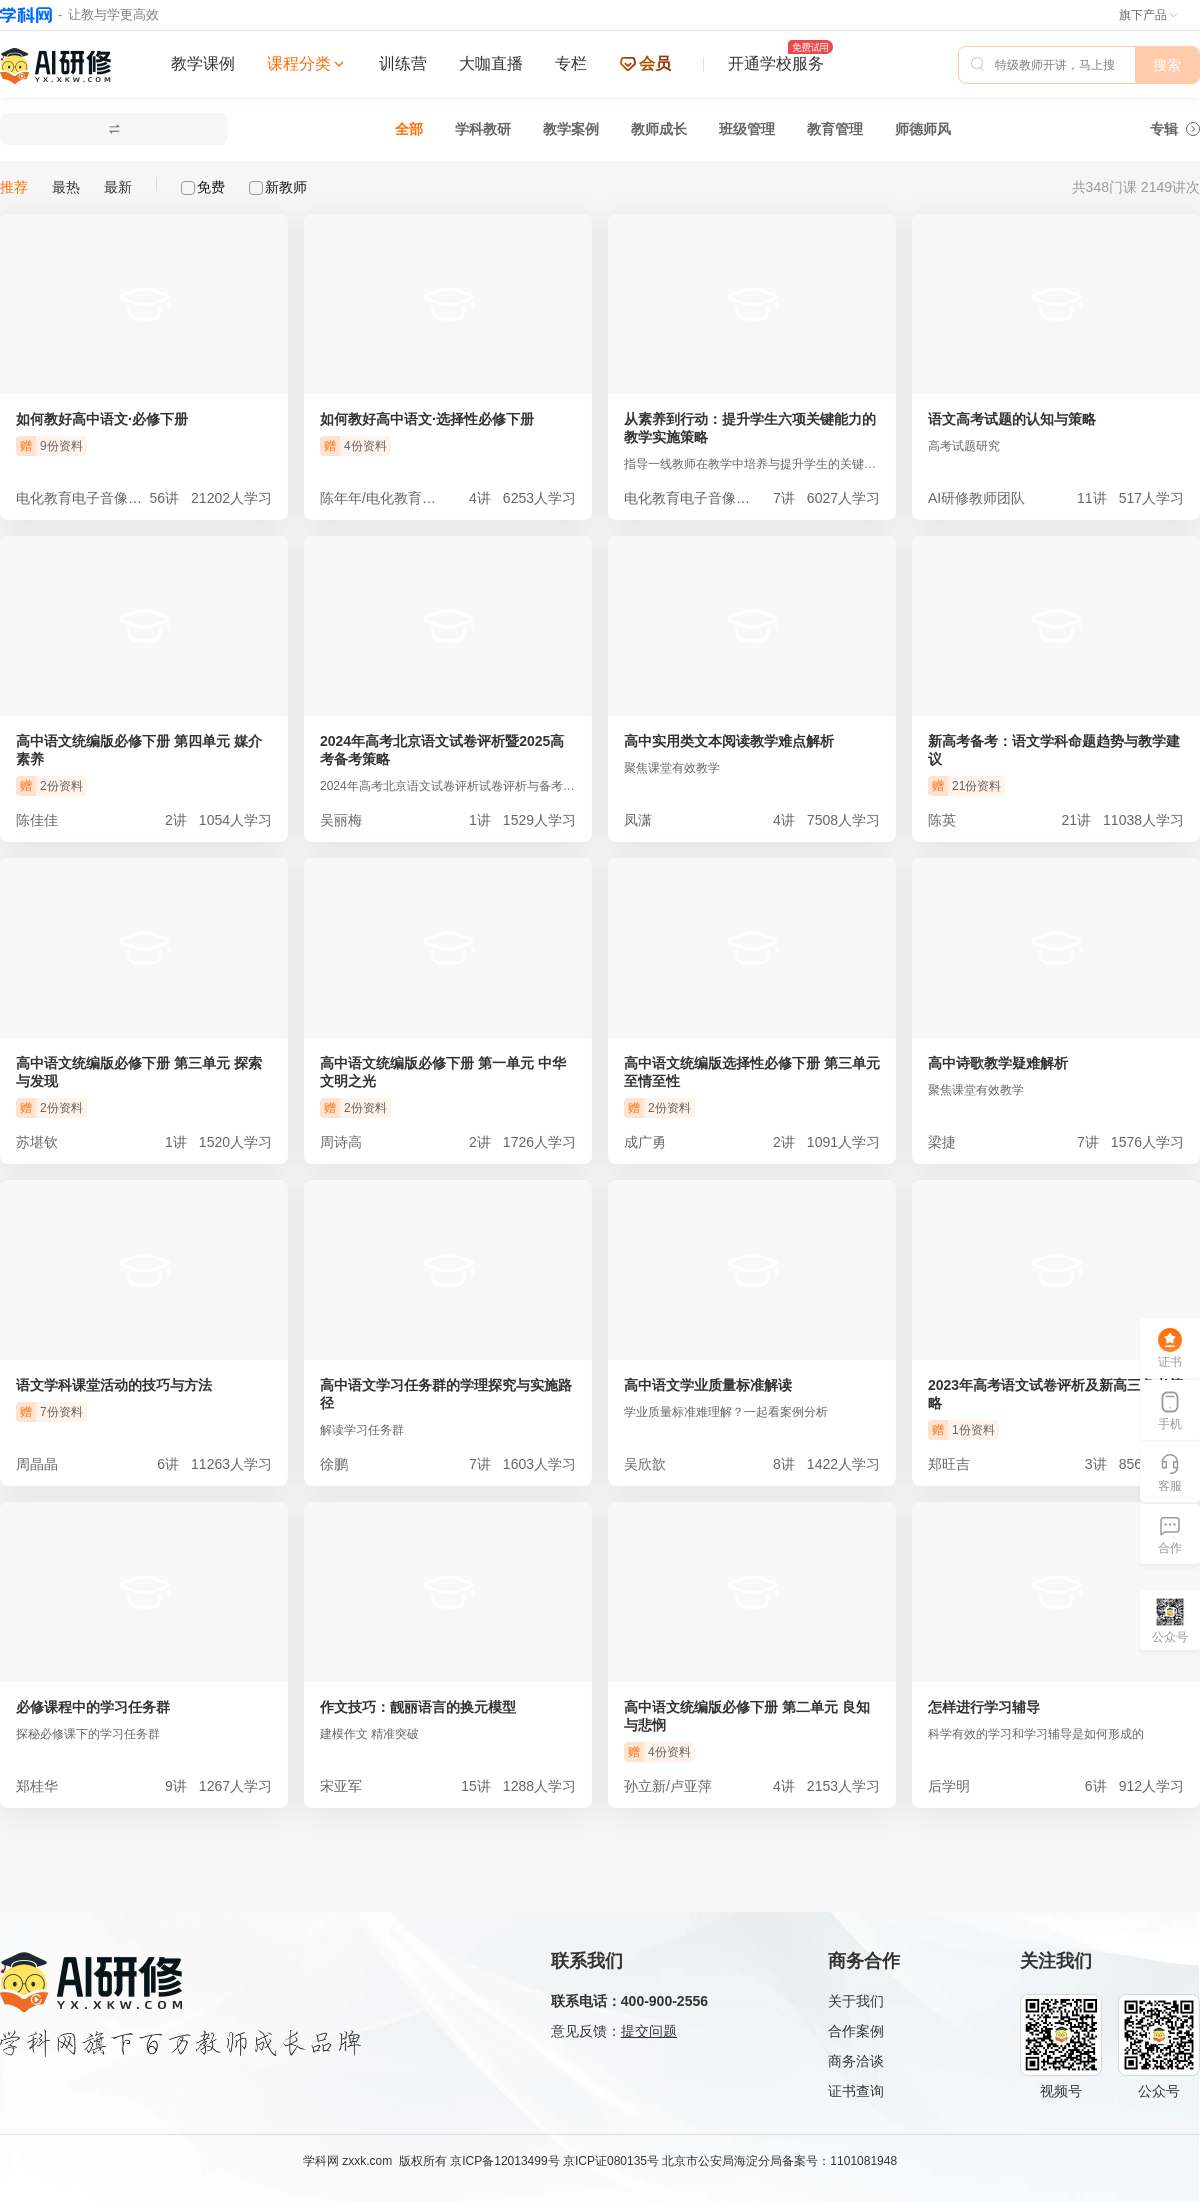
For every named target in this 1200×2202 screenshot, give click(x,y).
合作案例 (856, 2031)
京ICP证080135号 (611, 2161)
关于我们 (856, 2001)
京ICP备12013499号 (504, 2161)
